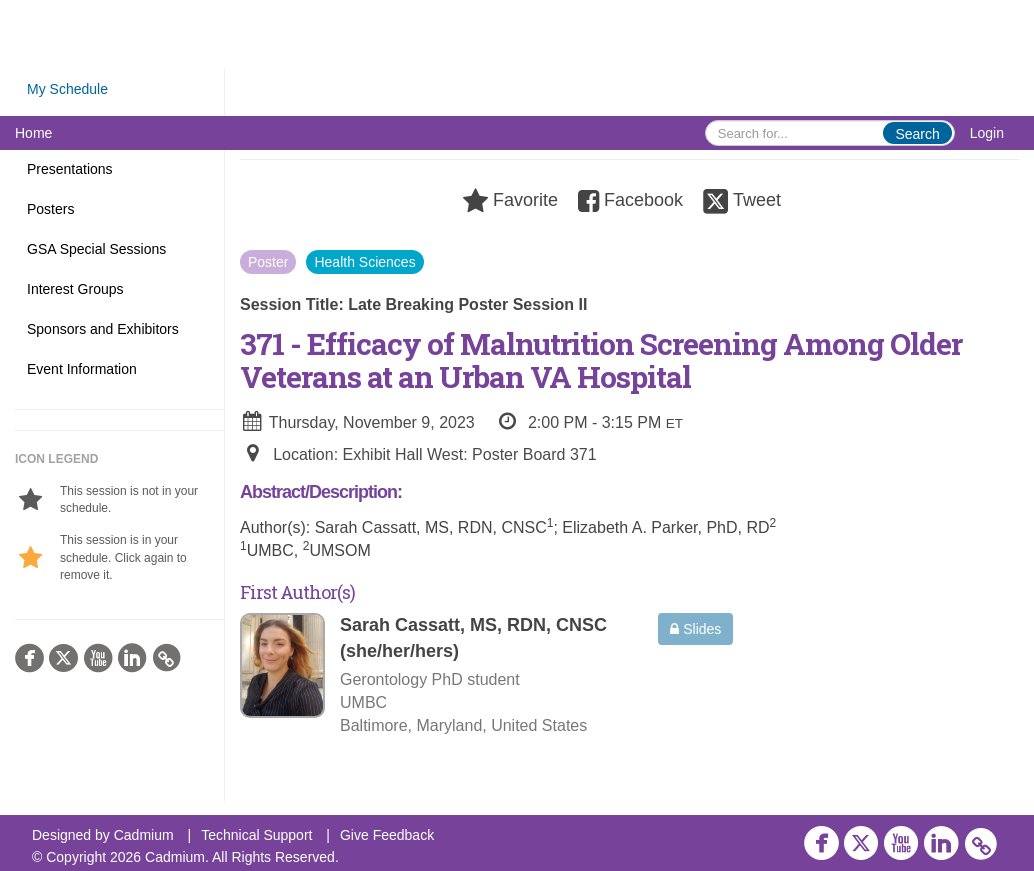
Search (917, 134)
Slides (695, 629)
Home (33, 133)
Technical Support (256, 835)
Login (987, 133)
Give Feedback (387, 835)
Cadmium (144, 835)
